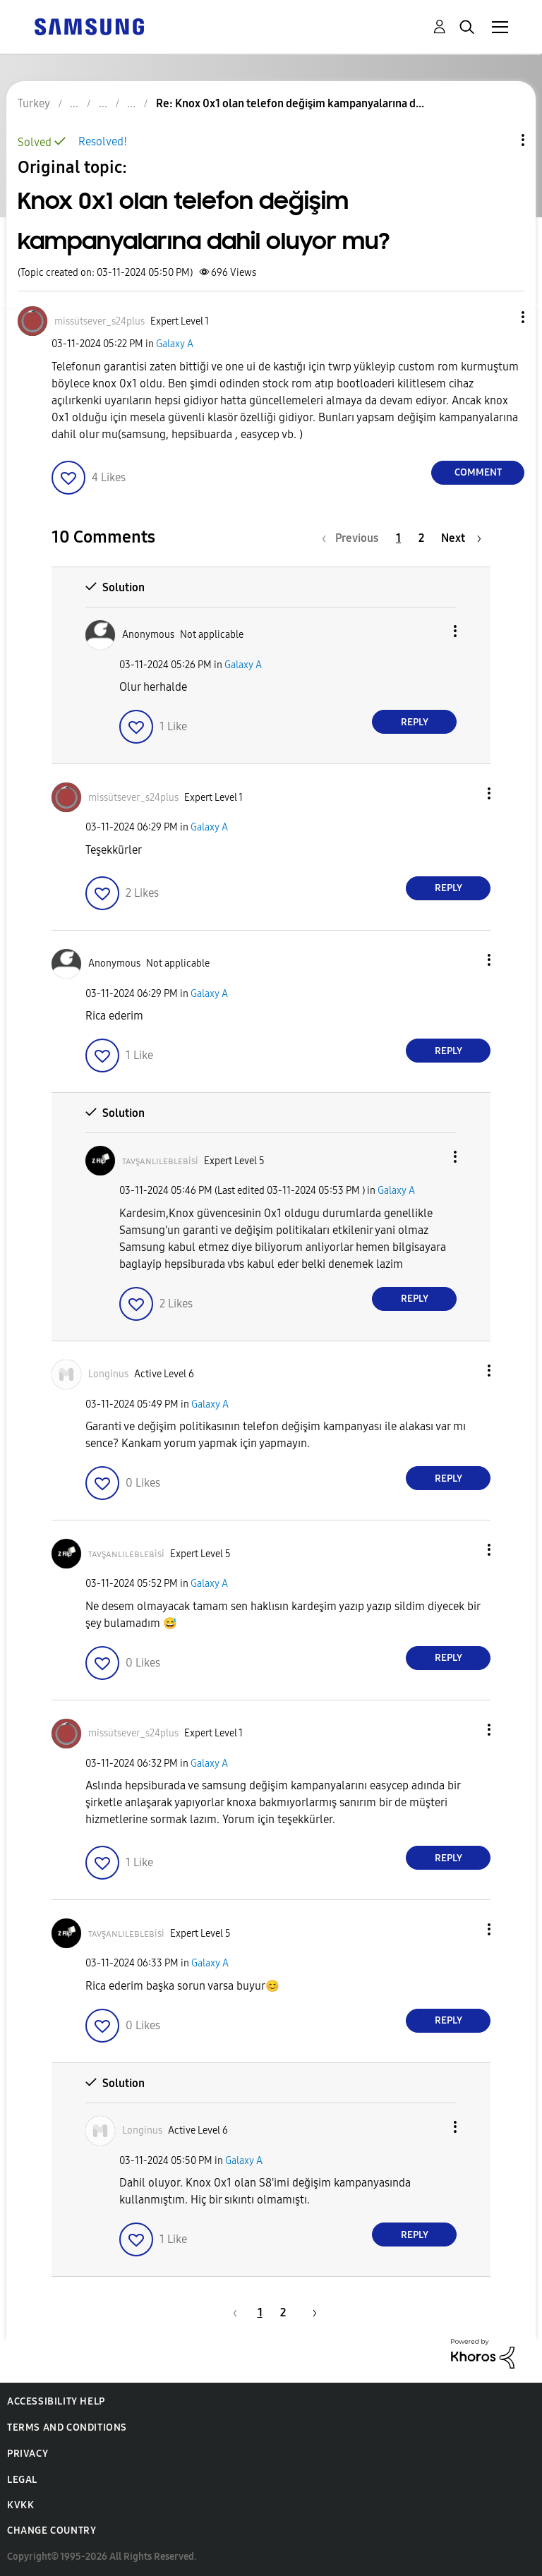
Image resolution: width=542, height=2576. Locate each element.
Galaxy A (174, 344)
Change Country (51, 2530)
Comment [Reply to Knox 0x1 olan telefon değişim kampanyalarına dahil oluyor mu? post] (478, 472)
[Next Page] (461, 538)
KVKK (20, 2505)
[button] (499, 317)
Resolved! (102, 141)
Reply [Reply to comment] (414, 722)
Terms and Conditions (67, 2427)
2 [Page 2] (421, 538)
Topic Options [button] (499, 140)
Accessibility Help (56, 2401)
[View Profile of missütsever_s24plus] (99, 321)
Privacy (27, 2454)
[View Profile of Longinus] (108, 1374)
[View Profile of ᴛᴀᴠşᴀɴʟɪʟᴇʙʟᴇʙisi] (160, 1161)
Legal (22, 2480)
